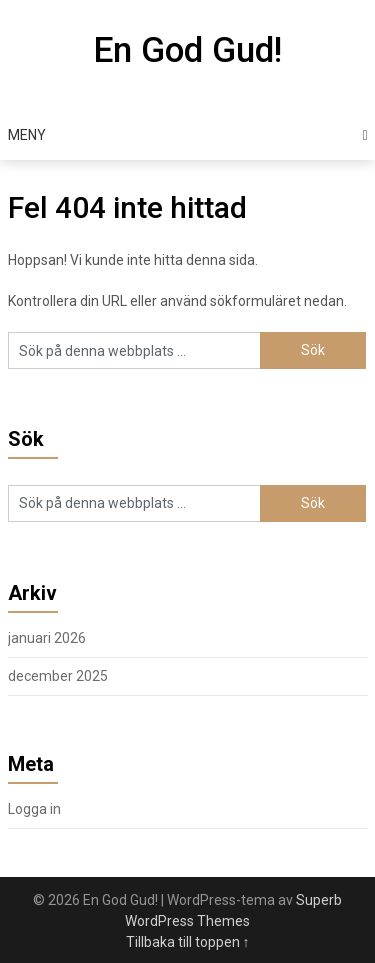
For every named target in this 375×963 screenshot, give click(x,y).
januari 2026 (47, 638)
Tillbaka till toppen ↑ (188, 942)
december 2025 (58, 676)
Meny (27, 135)
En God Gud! (187, 50)
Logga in (34, 809)
